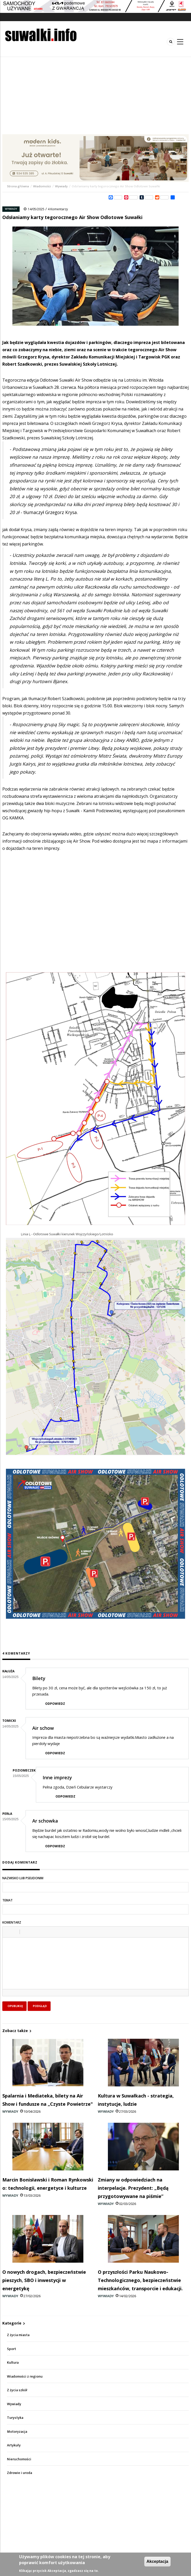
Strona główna (18, 186)
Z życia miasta (18, 2335)
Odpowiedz (55, 1703)
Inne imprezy (57, 1777)
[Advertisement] (95, 96)
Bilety (38, 1678)
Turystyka (15, 2418)
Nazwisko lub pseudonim (22, 1878)
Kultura (13, 2362)
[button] (8, 1931)
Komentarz (11, 1922)
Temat (7, 1900)
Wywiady (61, 186)
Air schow (43, 1728)
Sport (11, 2349)
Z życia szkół (17, 2390)
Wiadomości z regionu (25, 2376)
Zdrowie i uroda (19, 2473)
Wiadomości (42, 186)
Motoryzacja (17, 2432)
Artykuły (14, 2445)
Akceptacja (158, 2561)
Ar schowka (45, 1821)
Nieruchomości (19, 2459)
